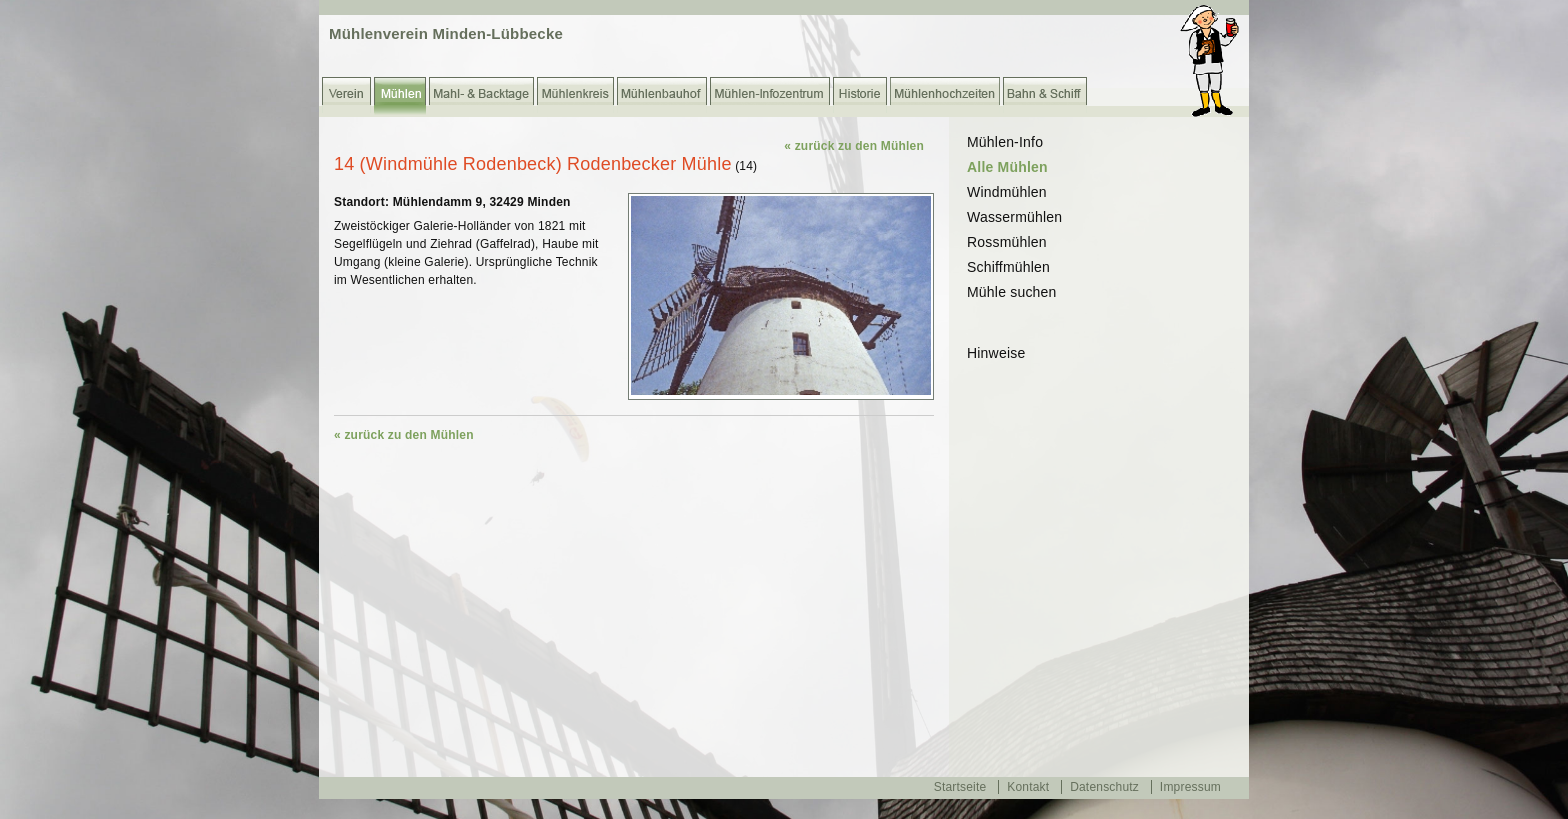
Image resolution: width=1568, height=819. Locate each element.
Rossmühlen (1007, 242)
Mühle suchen (1012, 292)
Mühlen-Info (1005, 142)
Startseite (960, 787)
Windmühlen (1007, 192)
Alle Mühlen (1007, 167)
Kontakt (1028, 787)
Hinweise (996, 353)
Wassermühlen (1014, 217)
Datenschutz (1104, 787)
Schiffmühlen (1008, 267)
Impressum (1190, 787)
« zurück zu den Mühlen (854, 146)
